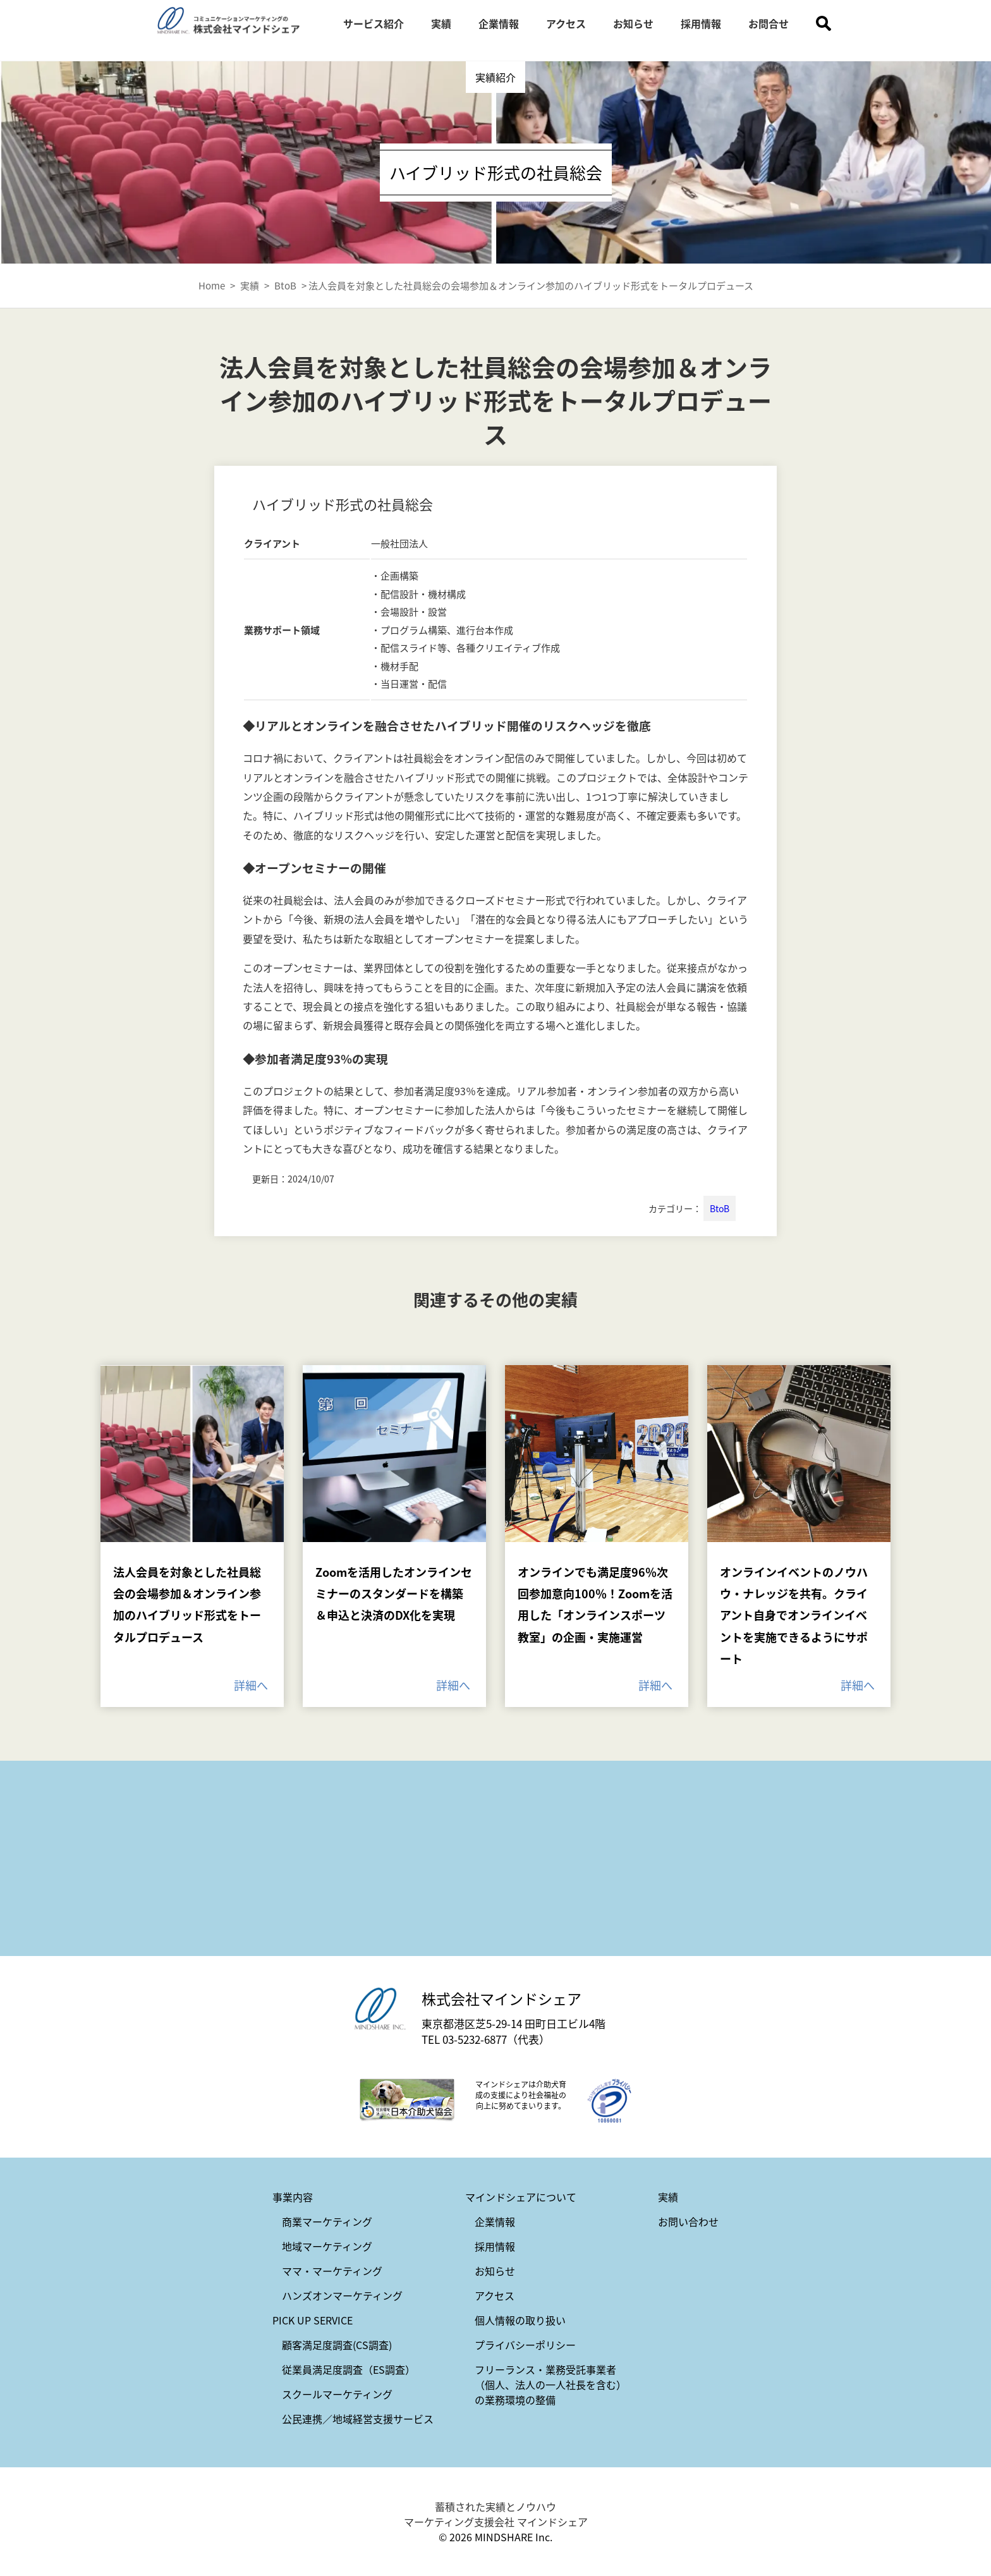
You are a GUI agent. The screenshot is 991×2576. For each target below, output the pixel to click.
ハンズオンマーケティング (342, 2295)
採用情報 (701, 23)
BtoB (719, 1208)
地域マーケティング (327, 2246)
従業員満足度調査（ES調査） (348, 2369)
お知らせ (633, 23)
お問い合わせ (688, 2221)
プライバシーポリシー (525, 2344)
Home (211, 285)
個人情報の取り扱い (520, 2320)
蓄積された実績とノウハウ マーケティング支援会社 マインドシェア (496, 2514)
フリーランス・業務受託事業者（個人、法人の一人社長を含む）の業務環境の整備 (550, 2384)
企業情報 (498, 23)
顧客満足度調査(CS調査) (337, 2344)
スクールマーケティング (337, 2394)
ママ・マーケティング (332, 2270)
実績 (441, 23)
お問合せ (768, 23)
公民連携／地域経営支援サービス (358, 2418)
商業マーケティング (327, 2221)
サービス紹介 (373, 23)
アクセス (566, 23)
